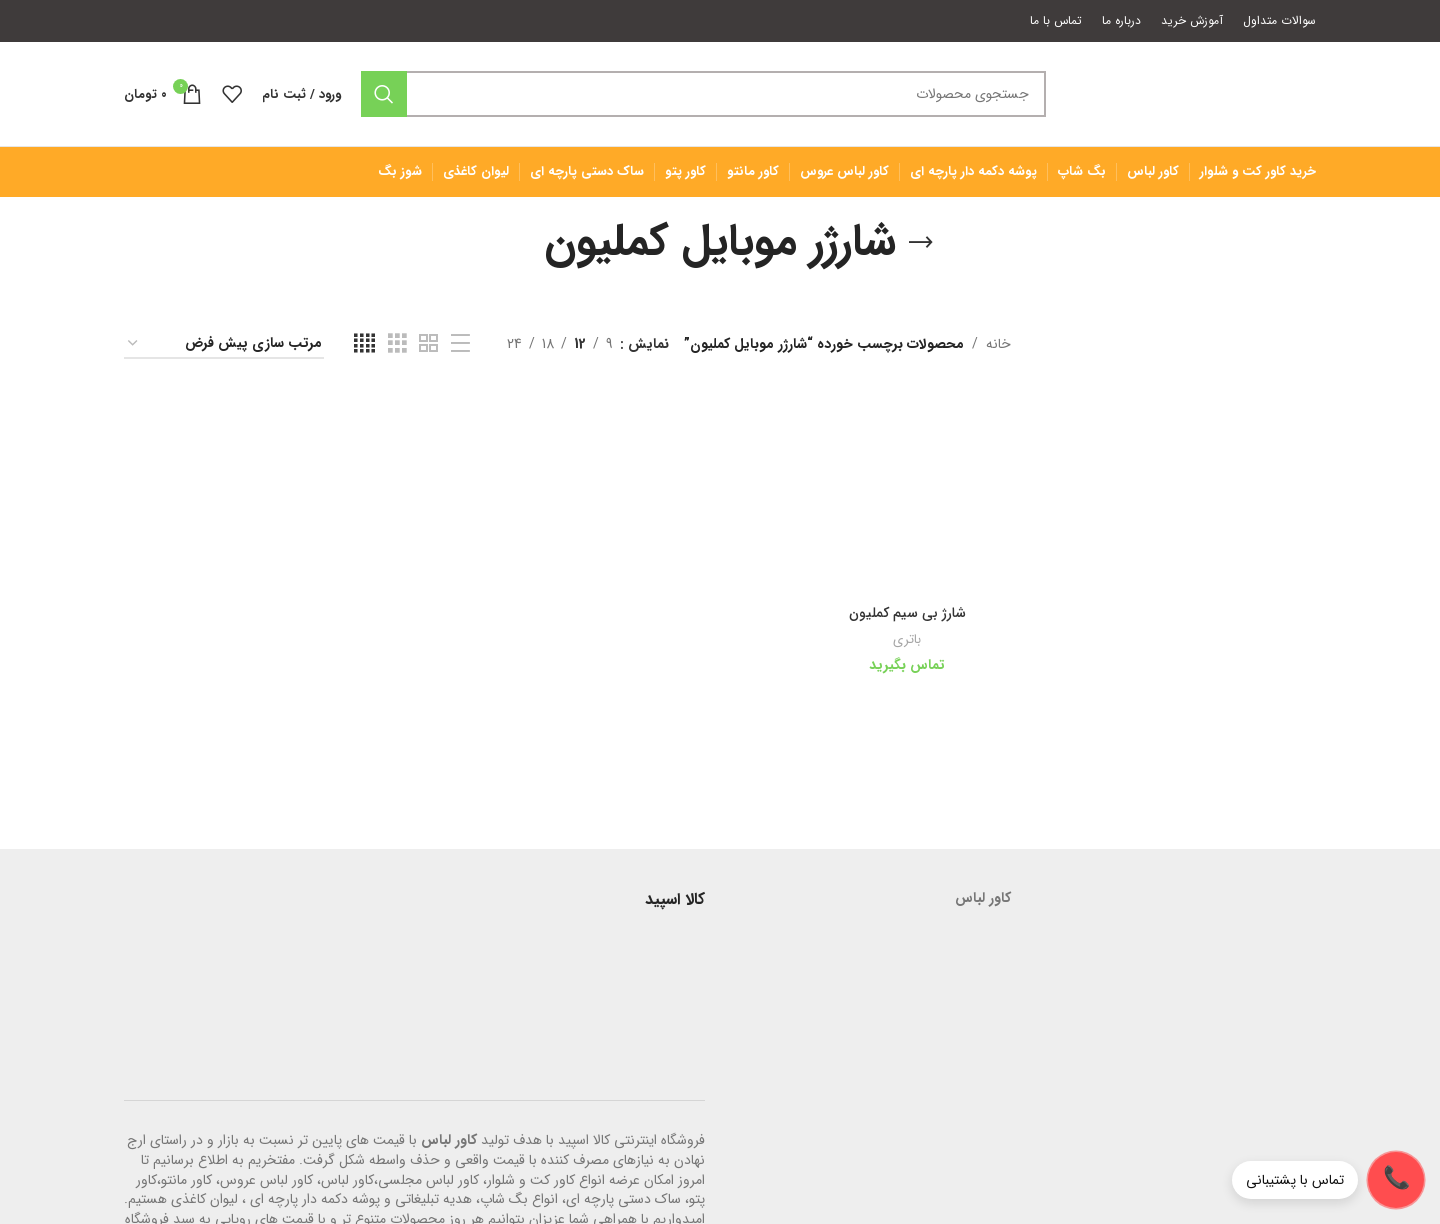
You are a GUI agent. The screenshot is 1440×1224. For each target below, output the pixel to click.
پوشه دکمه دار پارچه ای (315, 1199)
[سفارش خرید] (224, 344)
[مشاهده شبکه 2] (428, 344)
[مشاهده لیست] (460, 344)
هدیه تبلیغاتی (433, 1199)
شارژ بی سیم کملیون (907, 613)
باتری (907, 639)
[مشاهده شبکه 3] (397, 344)
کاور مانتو (186, 1180)
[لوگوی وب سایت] (1191, 93)
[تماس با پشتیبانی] (1328, 1180)
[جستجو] (703, 94)
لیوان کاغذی (204, 1199)
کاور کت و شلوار (531, 1180)
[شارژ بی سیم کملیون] (907, 492)
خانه (998, 344)
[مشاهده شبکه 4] (364, 344)
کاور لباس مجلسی (428, 1180)
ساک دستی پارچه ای (623, 1199)
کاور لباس (449, 1140)
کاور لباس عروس (266, 1180)
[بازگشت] (921, 243)
